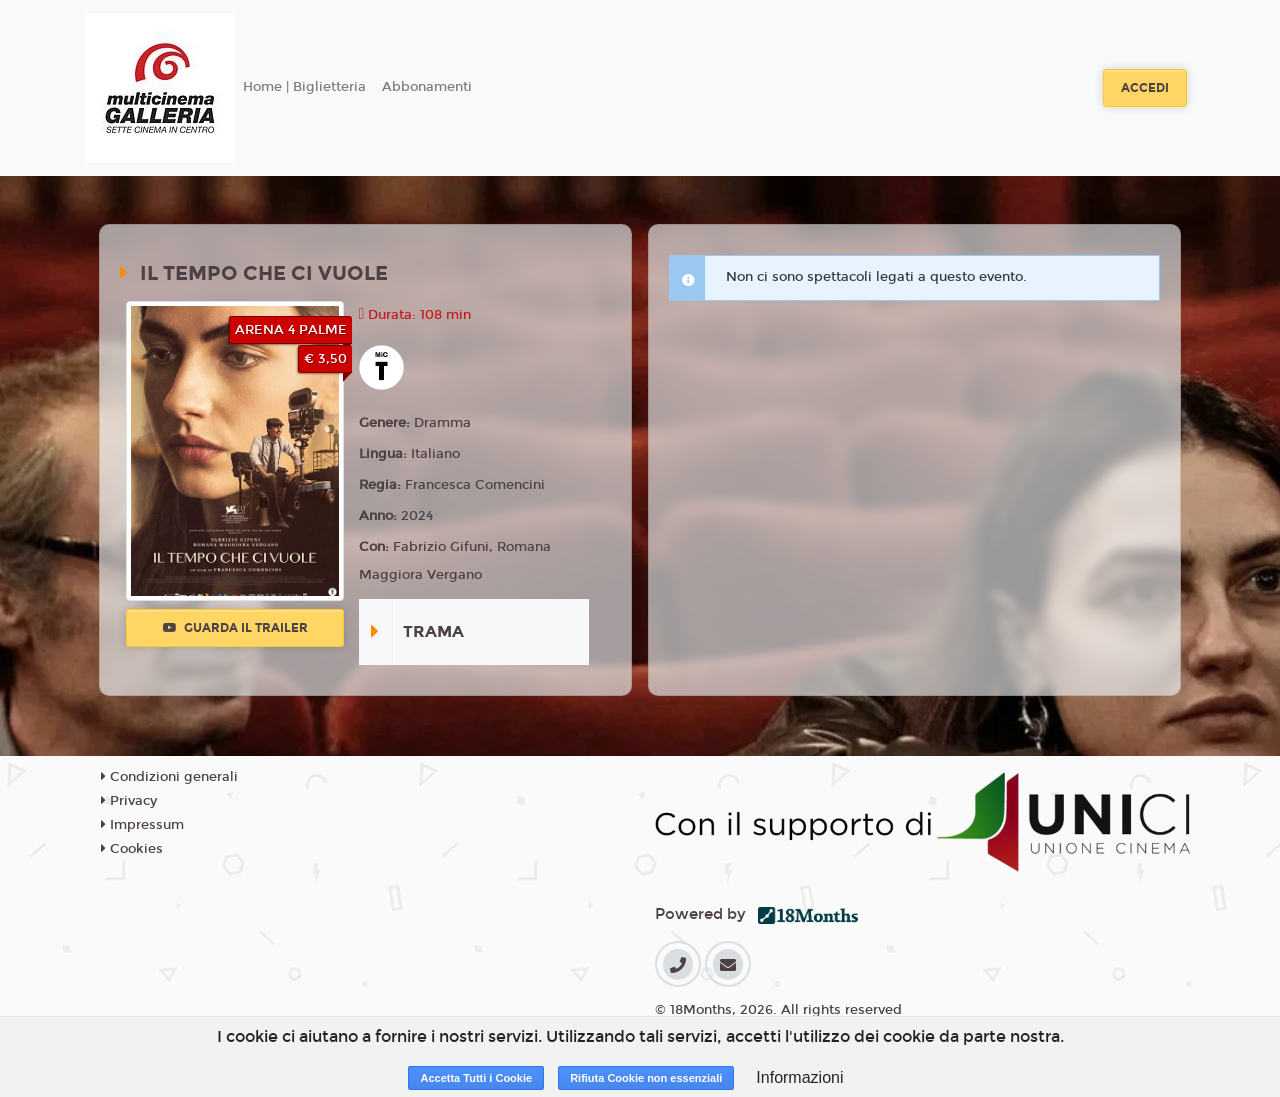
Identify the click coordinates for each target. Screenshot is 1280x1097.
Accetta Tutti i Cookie (476, 1078)
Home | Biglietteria (304, 87)
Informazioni (799, 1077)
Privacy (129, 801)
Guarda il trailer (235, 628)
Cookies (132, 849)
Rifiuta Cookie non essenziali (646, 1078)
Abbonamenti (427, 87)
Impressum (142, 825)
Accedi (1145, 88)
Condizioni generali (169, 777)
